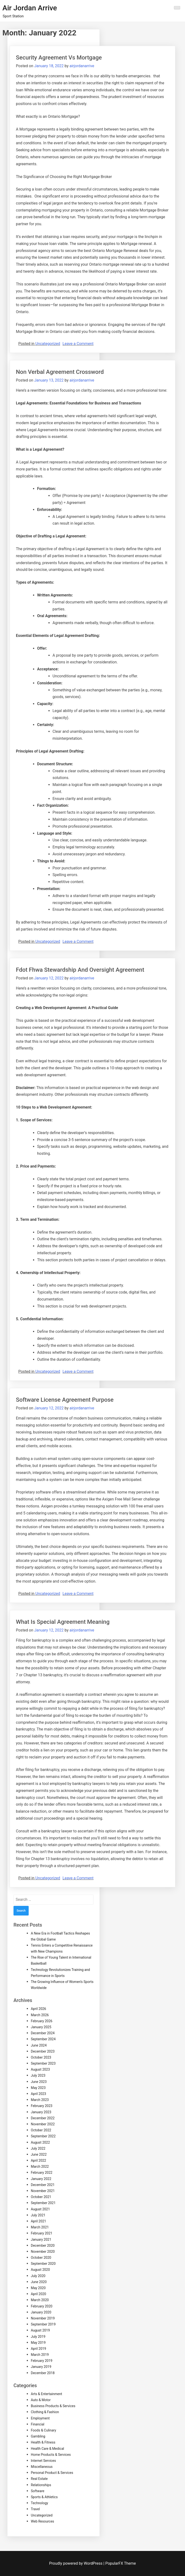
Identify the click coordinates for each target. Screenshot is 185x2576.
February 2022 (41, 2172)
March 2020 (40, 2300)
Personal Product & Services (52, 2473)
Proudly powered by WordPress (76, 2563)
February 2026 (41, 2021)
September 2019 (43, 2324)
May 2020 (38, 2288)
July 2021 (38, 2215)
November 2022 (43, 2124)
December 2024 (43, 2033)
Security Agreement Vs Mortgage (59, 57)
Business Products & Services (53, 2406)
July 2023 (38, 2075)
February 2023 (41, 2106)
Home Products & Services (51, 2455)
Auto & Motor (41, 2400)
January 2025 (41, 2027)
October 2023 (41, 2057)
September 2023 (43, 2063)
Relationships (41, 2485)
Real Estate (39, 2479)
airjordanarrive (81, 66)
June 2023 (39, 2082)
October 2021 (41, 2197)
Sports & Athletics (44, 2497)
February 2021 (41, 2233)
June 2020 (39, 2282)
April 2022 (38, 2160)
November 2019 (43, 2318)
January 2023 (41, 2112)
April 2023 (38, 2094)
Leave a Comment (78, 343)
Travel (35, 2509)
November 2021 (43, 2191)
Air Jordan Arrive (29, 8)
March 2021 (40, 2227)
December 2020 (43, 2245)
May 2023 (38, 2088)
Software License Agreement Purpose (64, 1399)
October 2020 (41, 2257)
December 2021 (43, 2185)
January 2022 (41, 2179)
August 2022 (40, 2142)
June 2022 (39, 2154)
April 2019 (38, 2349)
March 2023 (40, 2100)
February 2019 (41, 2361)
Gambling (38, 2436)
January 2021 (41, 2239)
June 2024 (39, 2045)
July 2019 (38, 2336)
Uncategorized (47, 343)
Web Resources (42, 2521)
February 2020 (41, 2306)
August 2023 (40, 2069)
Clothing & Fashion (45, 2412)
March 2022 (40, 2166)
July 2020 (38, 2276)
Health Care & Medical (47, 2449)
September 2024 (43, 2039)
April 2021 (38, 2221)
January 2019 (41, 2367)
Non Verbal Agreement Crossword (60, 372)
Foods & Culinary (43, 2430)
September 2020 (43, 2264)
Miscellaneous (42, 2467)
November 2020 (43, 2251)
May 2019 (38, 2343)
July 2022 (38, 2148)
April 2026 (38, 2009)
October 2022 (41, 2130)
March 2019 (40, 2355)
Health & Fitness (43, 2442)
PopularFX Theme (120, 2563)
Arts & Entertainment (46, 2394)
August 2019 (40, 2330)
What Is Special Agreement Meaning (63, 1621)
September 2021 (43, 2203)
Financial (37, 2424)
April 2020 (38, 2294)
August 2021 (40, 2209)
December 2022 (43, 2118)
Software (37, 2491)
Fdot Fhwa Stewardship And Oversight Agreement (80, 969)
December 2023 (43, 2051)
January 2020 (41, 2312)
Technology (39, 2503)
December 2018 (43, 2373)
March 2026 (40, 2015)
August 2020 (40, 2270)
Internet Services (43, 2461)
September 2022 (43, 2136)
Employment (40, 2418)
